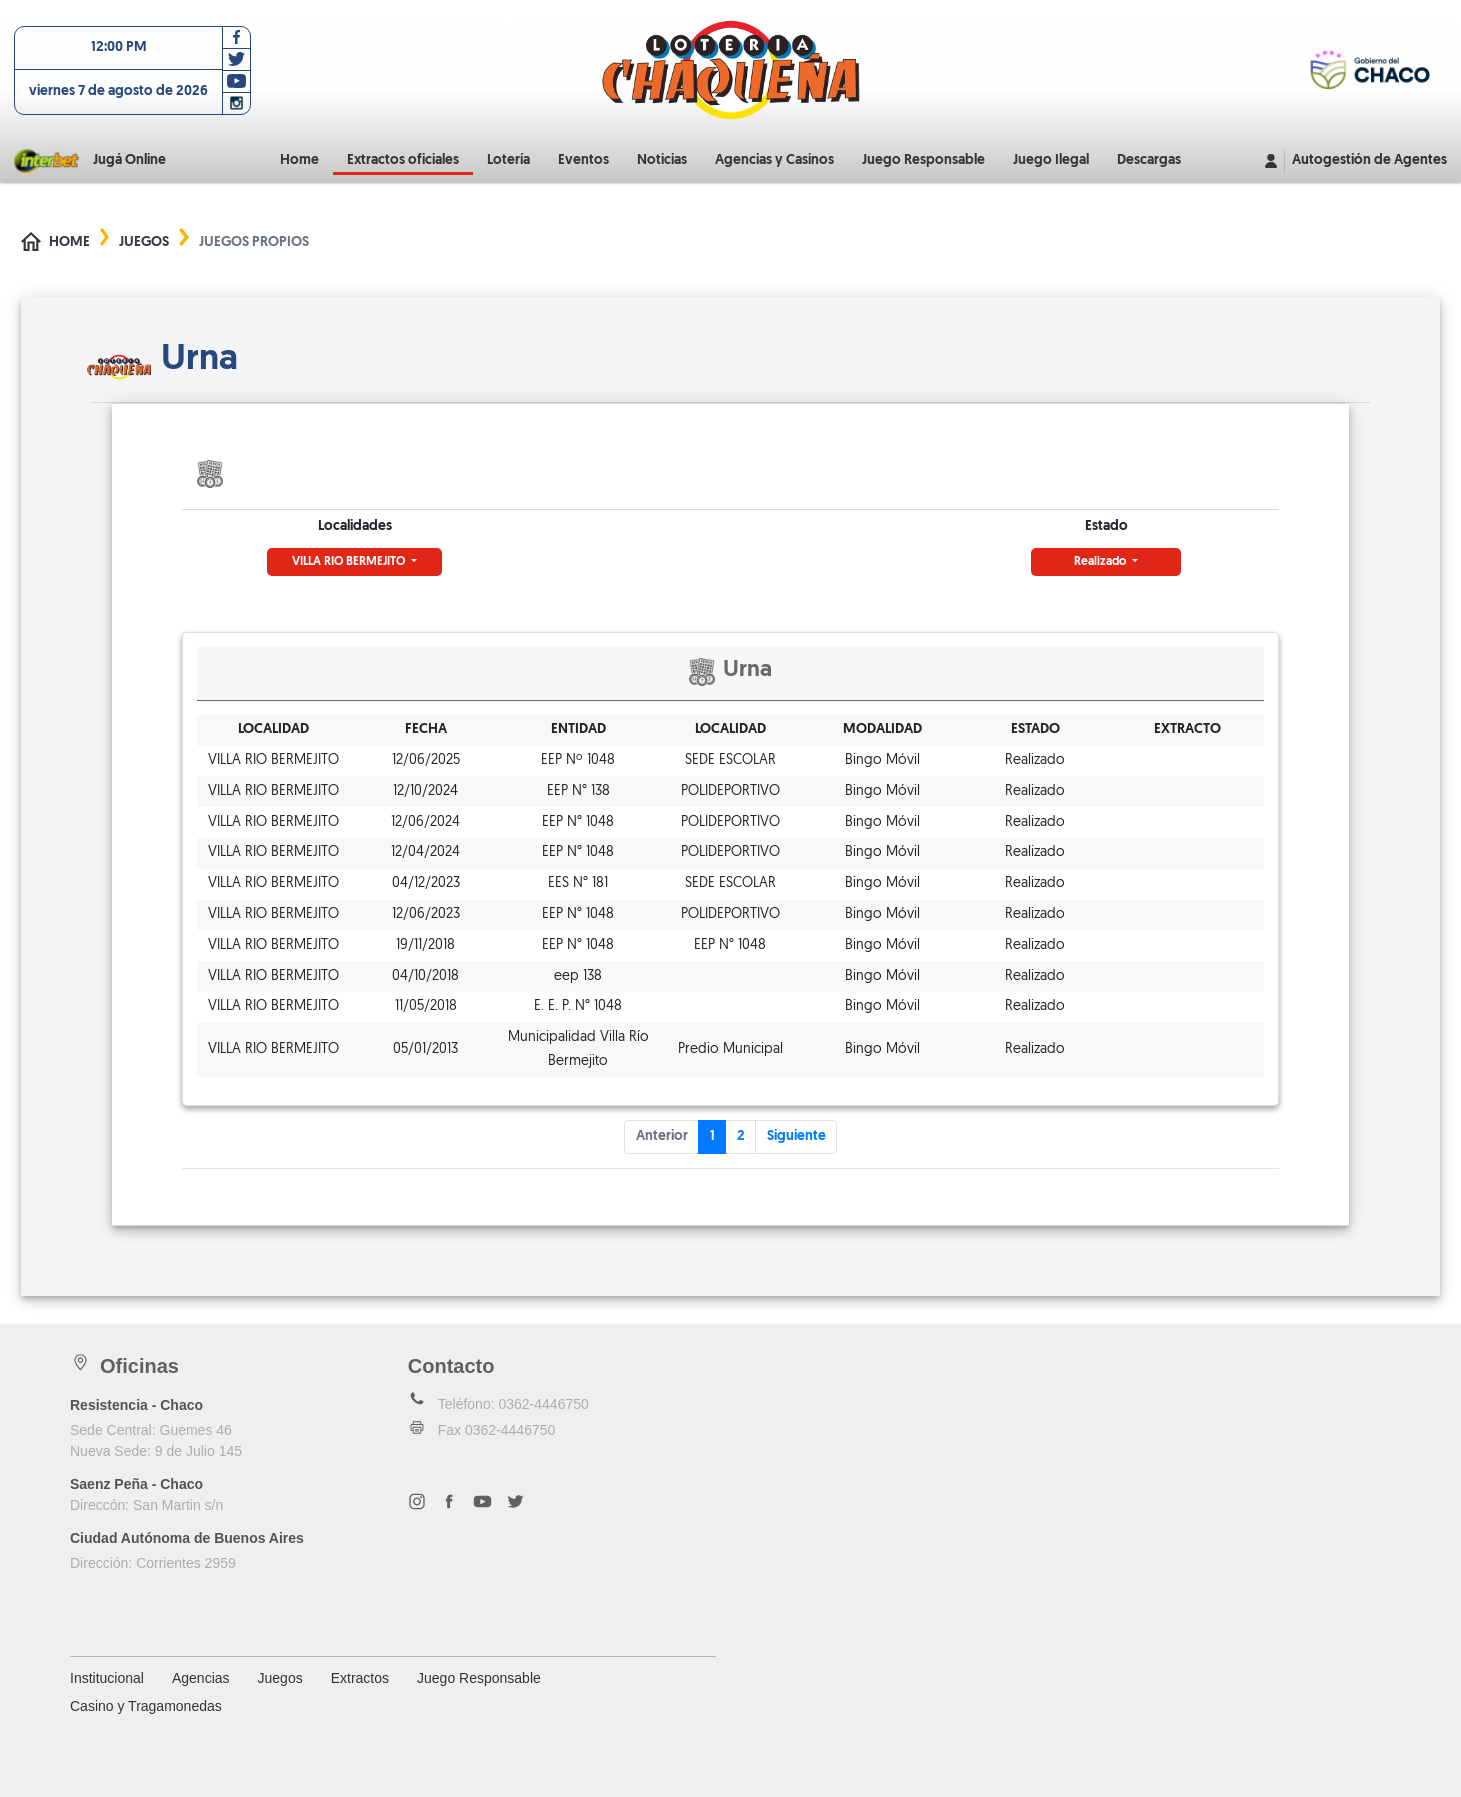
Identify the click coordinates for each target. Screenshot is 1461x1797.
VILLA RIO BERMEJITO (350, 562)
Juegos (144, 242)
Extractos (360, 1678)
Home (299, 160)
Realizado (1101, 562)
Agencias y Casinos (774, 160)
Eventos (583, 160)
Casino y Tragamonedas (146, 1706)
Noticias (662, 160)
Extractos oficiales (403, 160)
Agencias (201, 1678)
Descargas (1149, 160)
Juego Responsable (923, 160)
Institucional (107, 1678)
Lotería (508, 160)
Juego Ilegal (1051, 160)
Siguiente (796, 1136)
